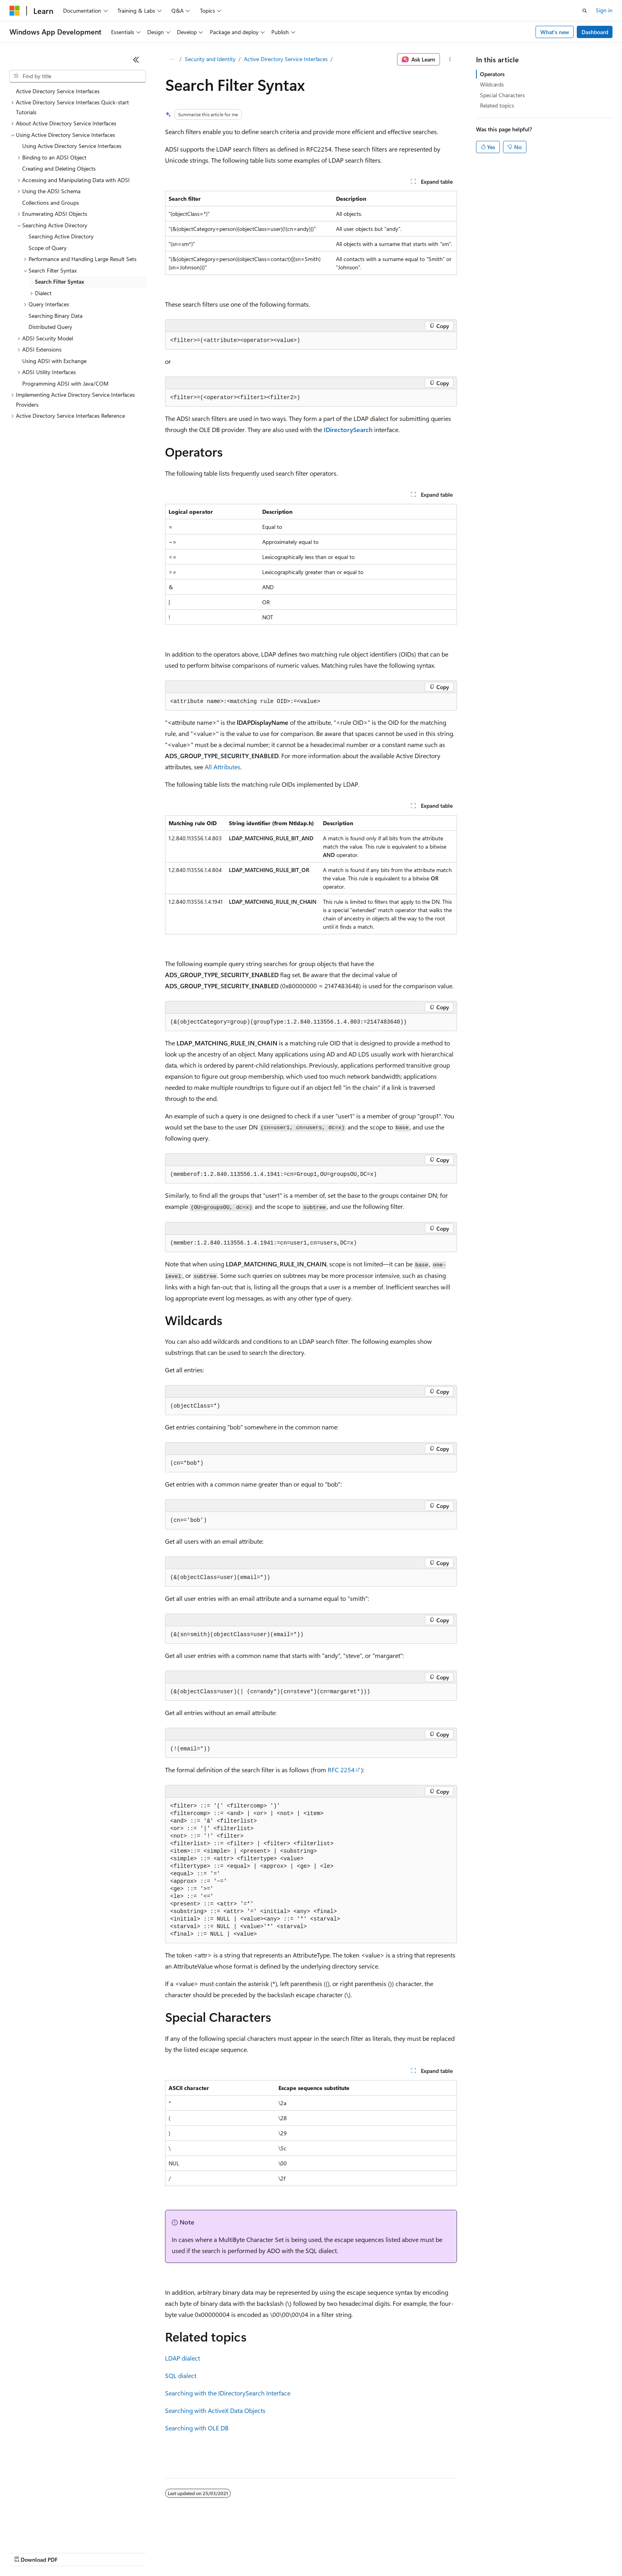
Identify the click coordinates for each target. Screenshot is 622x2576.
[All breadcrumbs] (172, 59)
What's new (554, 32)
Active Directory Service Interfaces (286, 59)
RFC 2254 (341, 1769)
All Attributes (222, 767)
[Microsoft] (15, 11)
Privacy (173, 2552)
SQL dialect (180, 2375)
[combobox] (78, 76)
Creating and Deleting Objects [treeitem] (59, 168)
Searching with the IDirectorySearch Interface (227, 2393)
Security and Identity (210, 59)
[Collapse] (136, 59)
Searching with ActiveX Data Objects (215, 2410)
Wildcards (492, 84)
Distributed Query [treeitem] (50, 326)
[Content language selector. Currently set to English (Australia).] (40, 2533)
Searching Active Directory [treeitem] (61, 236)
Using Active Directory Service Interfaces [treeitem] (71, 146)
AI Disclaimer (25, 2552)
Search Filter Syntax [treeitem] (59, 281)
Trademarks (329, 2552)
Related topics (497, 105)
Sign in (604, 10)
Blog (108, 2552)
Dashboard (595, 32)
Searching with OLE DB (196, 2428)
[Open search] (585, 11)
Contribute (142, 2552)
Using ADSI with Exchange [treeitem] (54, 361)
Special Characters (502, 95)
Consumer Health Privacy (228, 2552)
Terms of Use (289, 2552)
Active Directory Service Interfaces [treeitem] (58, 91)
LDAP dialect (182, 2358)
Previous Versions (72, 2552)
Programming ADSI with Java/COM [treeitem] (65, 383)
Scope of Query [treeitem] (48, 248)
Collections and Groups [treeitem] (50, 202)
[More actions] (450, 59)
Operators (492, 74)
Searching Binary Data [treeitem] (56, 315)
